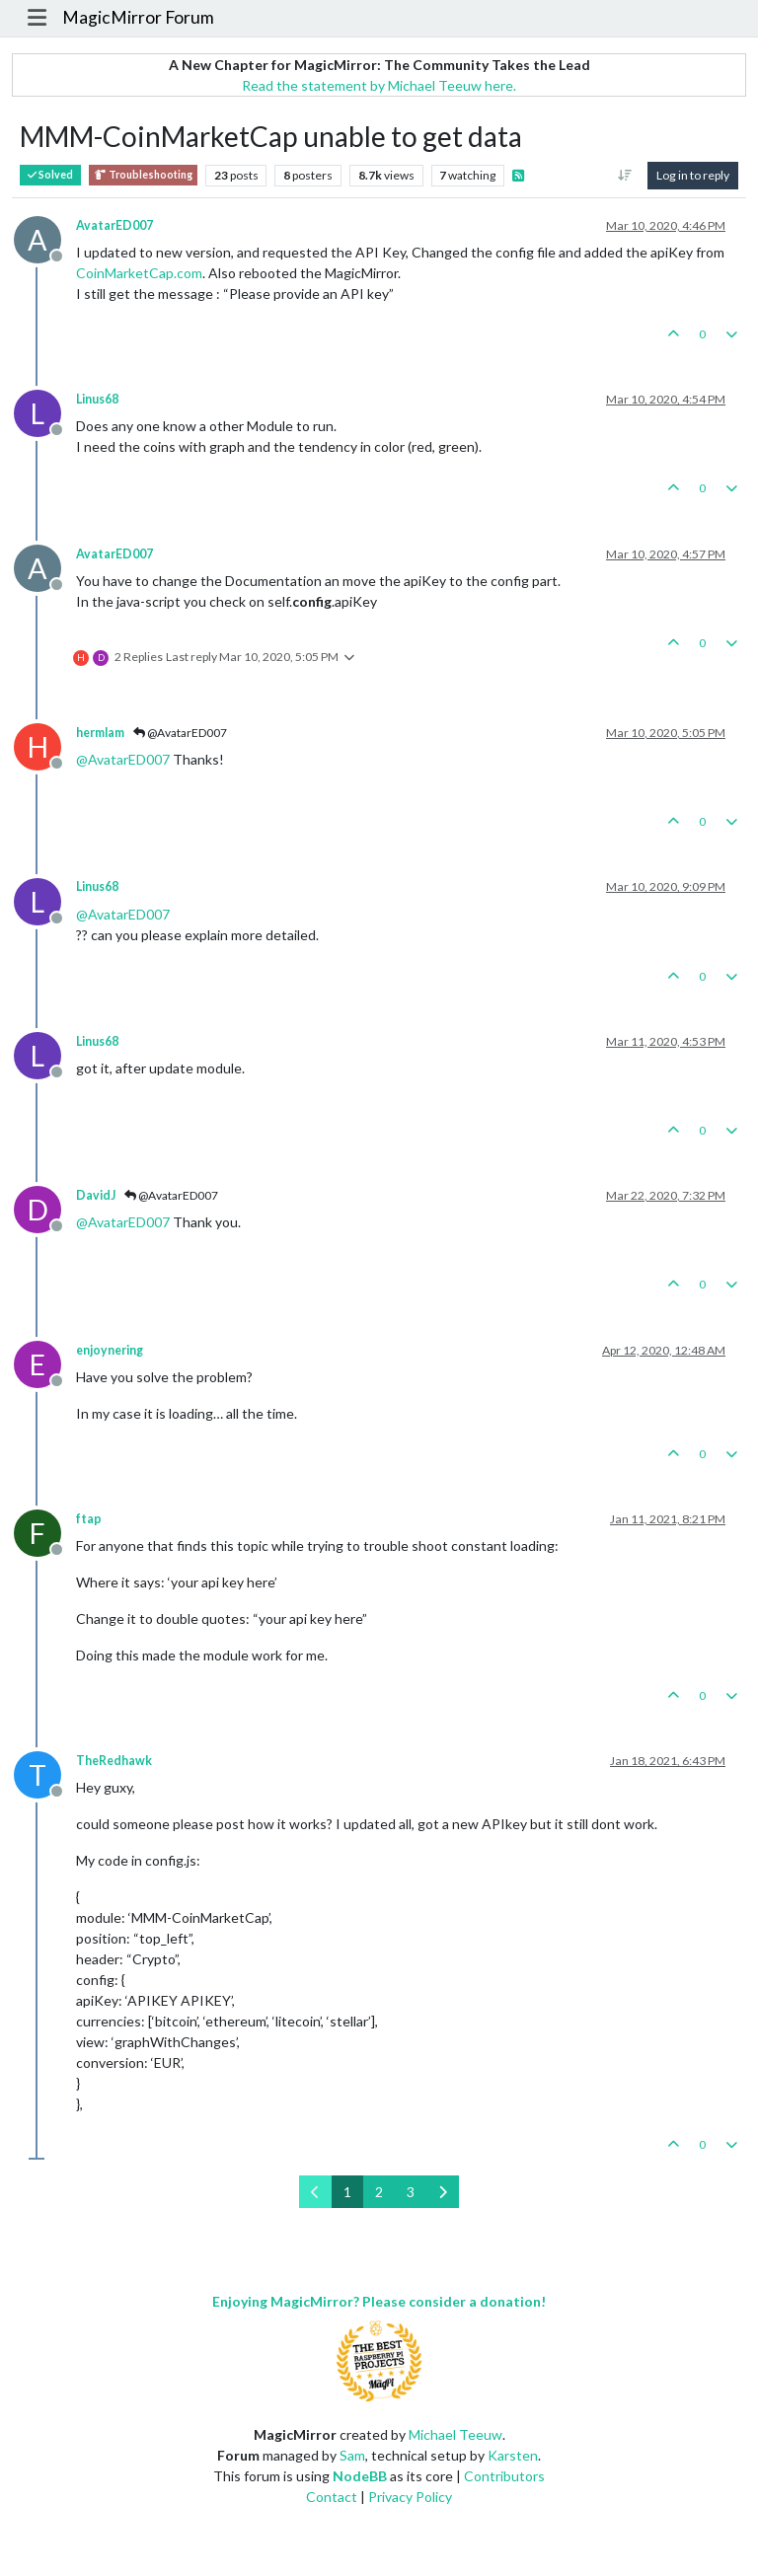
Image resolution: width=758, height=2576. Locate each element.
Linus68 (97, 399)
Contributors (504, 2475)
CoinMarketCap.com (139, 272)
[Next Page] (442, 2191)
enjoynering (109, 1350)
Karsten (513, 2455)
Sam (352, 2455)
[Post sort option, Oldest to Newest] (625, 175)
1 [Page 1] (347, 2191)
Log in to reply (692, 175)
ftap (89, 1518)
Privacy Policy (410, 2496)
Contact (331, 2496)
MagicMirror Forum (138, 17)
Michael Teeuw (455, 2434)
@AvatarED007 (180, 732)
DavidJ (95, 1195)
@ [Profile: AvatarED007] (123, 759)
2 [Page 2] (379, 2191)
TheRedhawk (114, 1760)
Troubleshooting (143, 175)
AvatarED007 (114, 225)
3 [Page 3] (411, 2191)
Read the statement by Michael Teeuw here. (379, 85)
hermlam (100, 732)
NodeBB (360, 2475)
